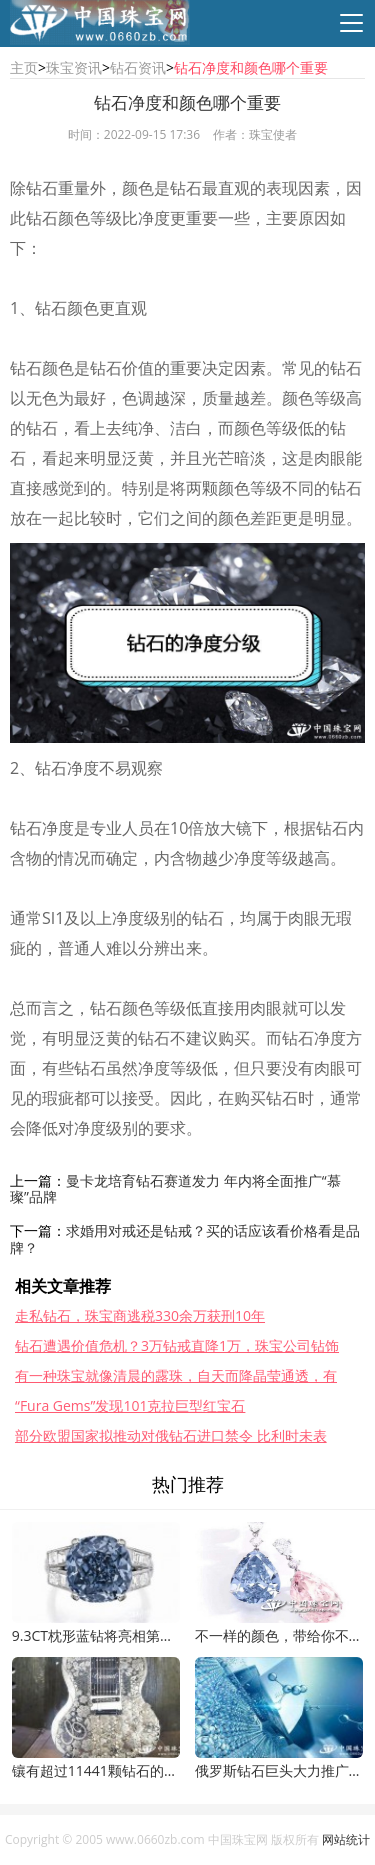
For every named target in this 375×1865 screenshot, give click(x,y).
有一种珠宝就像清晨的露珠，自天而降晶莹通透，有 (176, 1375)
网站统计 (346, 1839)
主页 (24, 67)
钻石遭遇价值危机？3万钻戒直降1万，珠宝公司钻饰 (177, 1345)
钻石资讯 (138, 67)
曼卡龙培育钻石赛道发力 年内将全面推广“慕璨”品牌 (175, 1189)
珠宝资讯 (74, 67)
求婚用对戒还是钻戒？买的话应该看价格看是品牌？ (185, 1239)
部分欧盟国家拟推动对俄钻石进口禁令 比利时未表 (171, 1435)
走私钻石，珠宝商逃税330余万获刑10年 (140, 1315)
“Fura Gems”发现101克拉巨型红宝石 (130, 1405)
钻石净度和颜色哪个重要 (251, 67)
